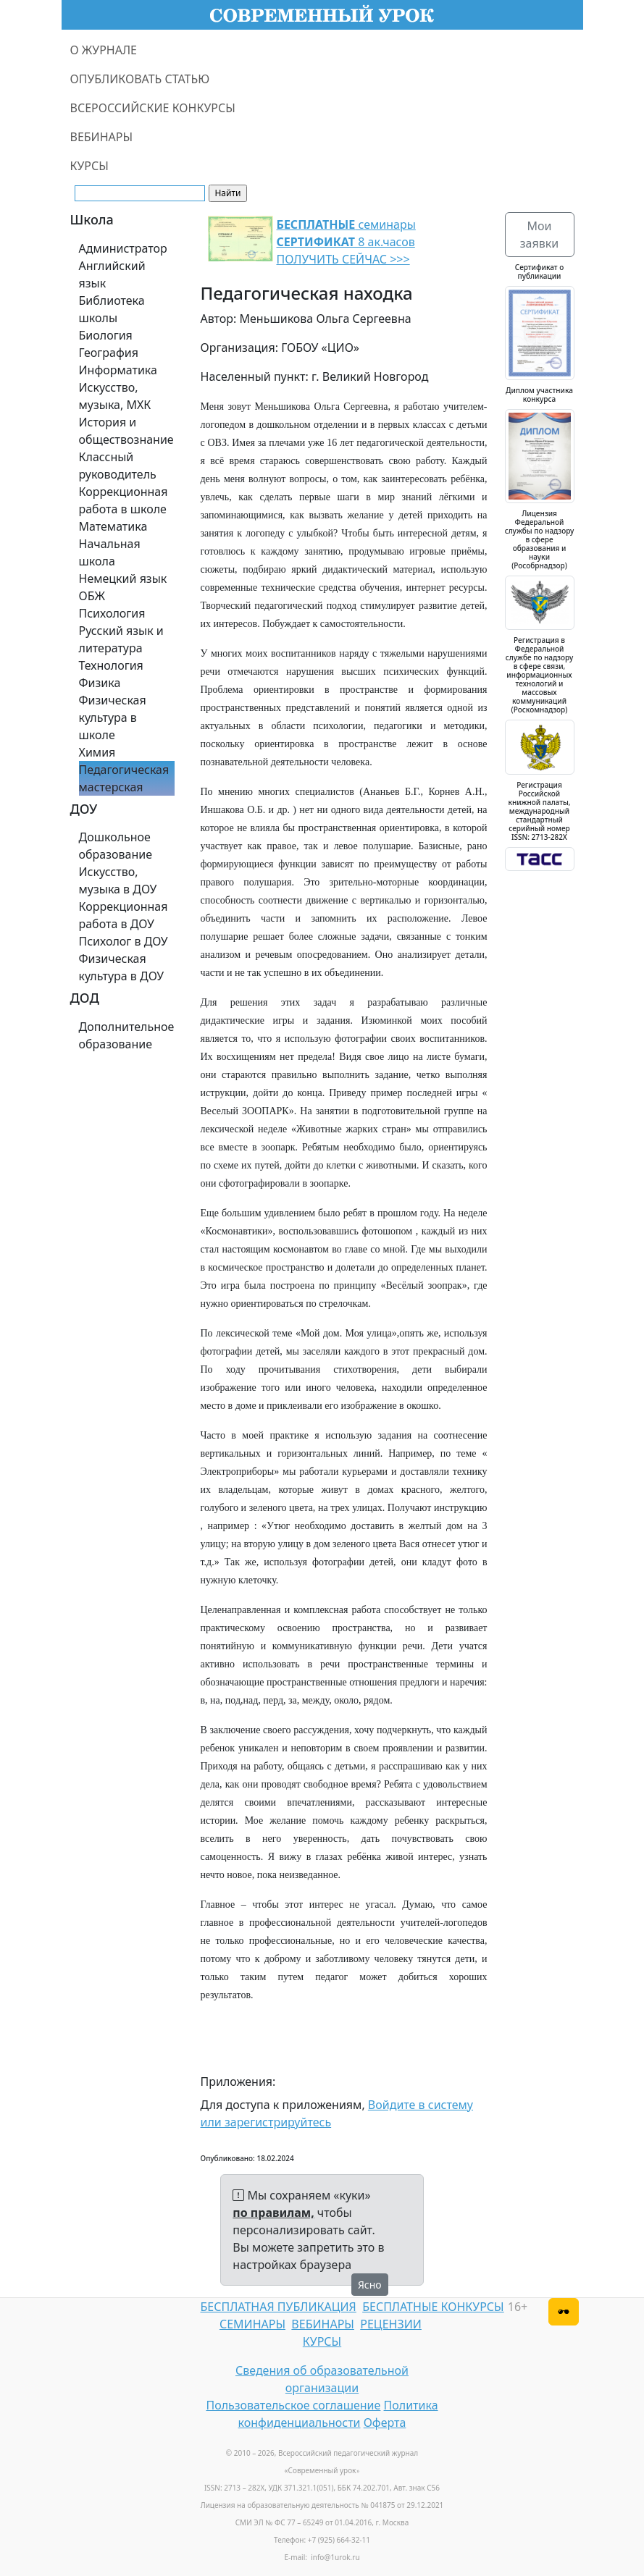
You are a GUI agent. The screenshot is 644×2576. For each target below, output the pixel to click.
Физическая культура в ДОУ (121, 967)
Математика (113, 526)
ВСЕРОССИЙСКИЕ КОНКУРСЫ (152, 108)
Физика (100, 683)
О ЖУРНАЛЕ (104, 50)
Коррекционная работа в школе (123, 500)
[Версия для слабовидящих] (563, 2311)
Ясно (370, 2284)
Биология (106, 335)
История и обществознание (126, 430)
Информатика (118, 370)
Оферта (385, 2422)
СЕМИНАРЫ (252, 2324)
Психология (112, 613)
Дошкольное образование (116, 845)
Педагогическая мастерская (124, 778)
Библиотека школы (112, 309)
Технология (111, 665)
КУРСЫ (89, 166)
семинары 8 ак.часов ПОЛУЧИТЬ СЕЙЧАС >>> (346, 241)
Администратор (123, 248)
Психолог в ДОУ (123, 941)
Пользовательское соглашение (293, 2405)
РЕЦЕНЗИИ (391, 2324)
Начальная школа (110, 552)
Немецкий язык (123, 578)
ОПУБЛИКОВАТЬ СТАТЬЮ (140, 79)
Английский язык (112, 274)
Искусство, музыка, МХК (115, 396)
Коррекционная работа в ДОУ (123, 915)
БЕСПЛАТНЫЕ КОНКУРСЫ (432, 2307)
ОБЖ (92, 596)
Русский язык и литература (121, 639)
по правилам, (273, 2213)
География (108, 353)
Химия (97, 752)
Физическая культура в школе (112, 717)
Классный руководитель (117, 465)
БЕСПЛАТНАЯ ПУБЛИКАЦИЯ (278, 2307)
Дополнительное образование (127, 1035)
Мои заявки (539, 234)
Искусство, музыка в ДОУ (118, 880)
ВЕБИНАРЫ (101, 137)
